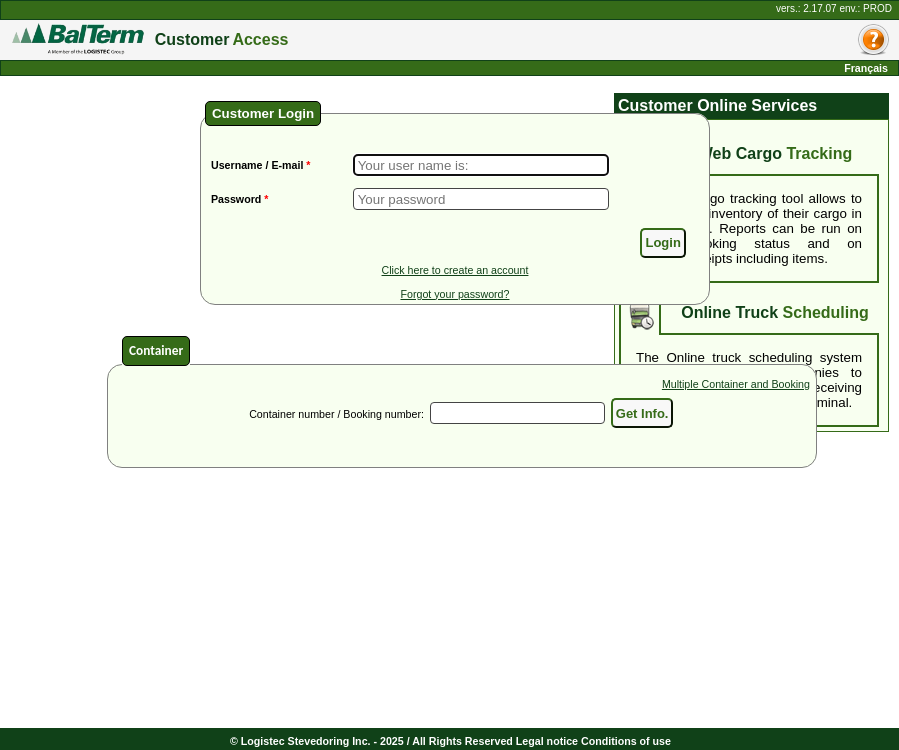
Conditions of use (626, 741)
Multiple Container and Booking (736, 384)
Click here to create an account (455, 270)
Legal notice (547, 741)
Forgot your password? (454, 294)
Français (866, 68)
